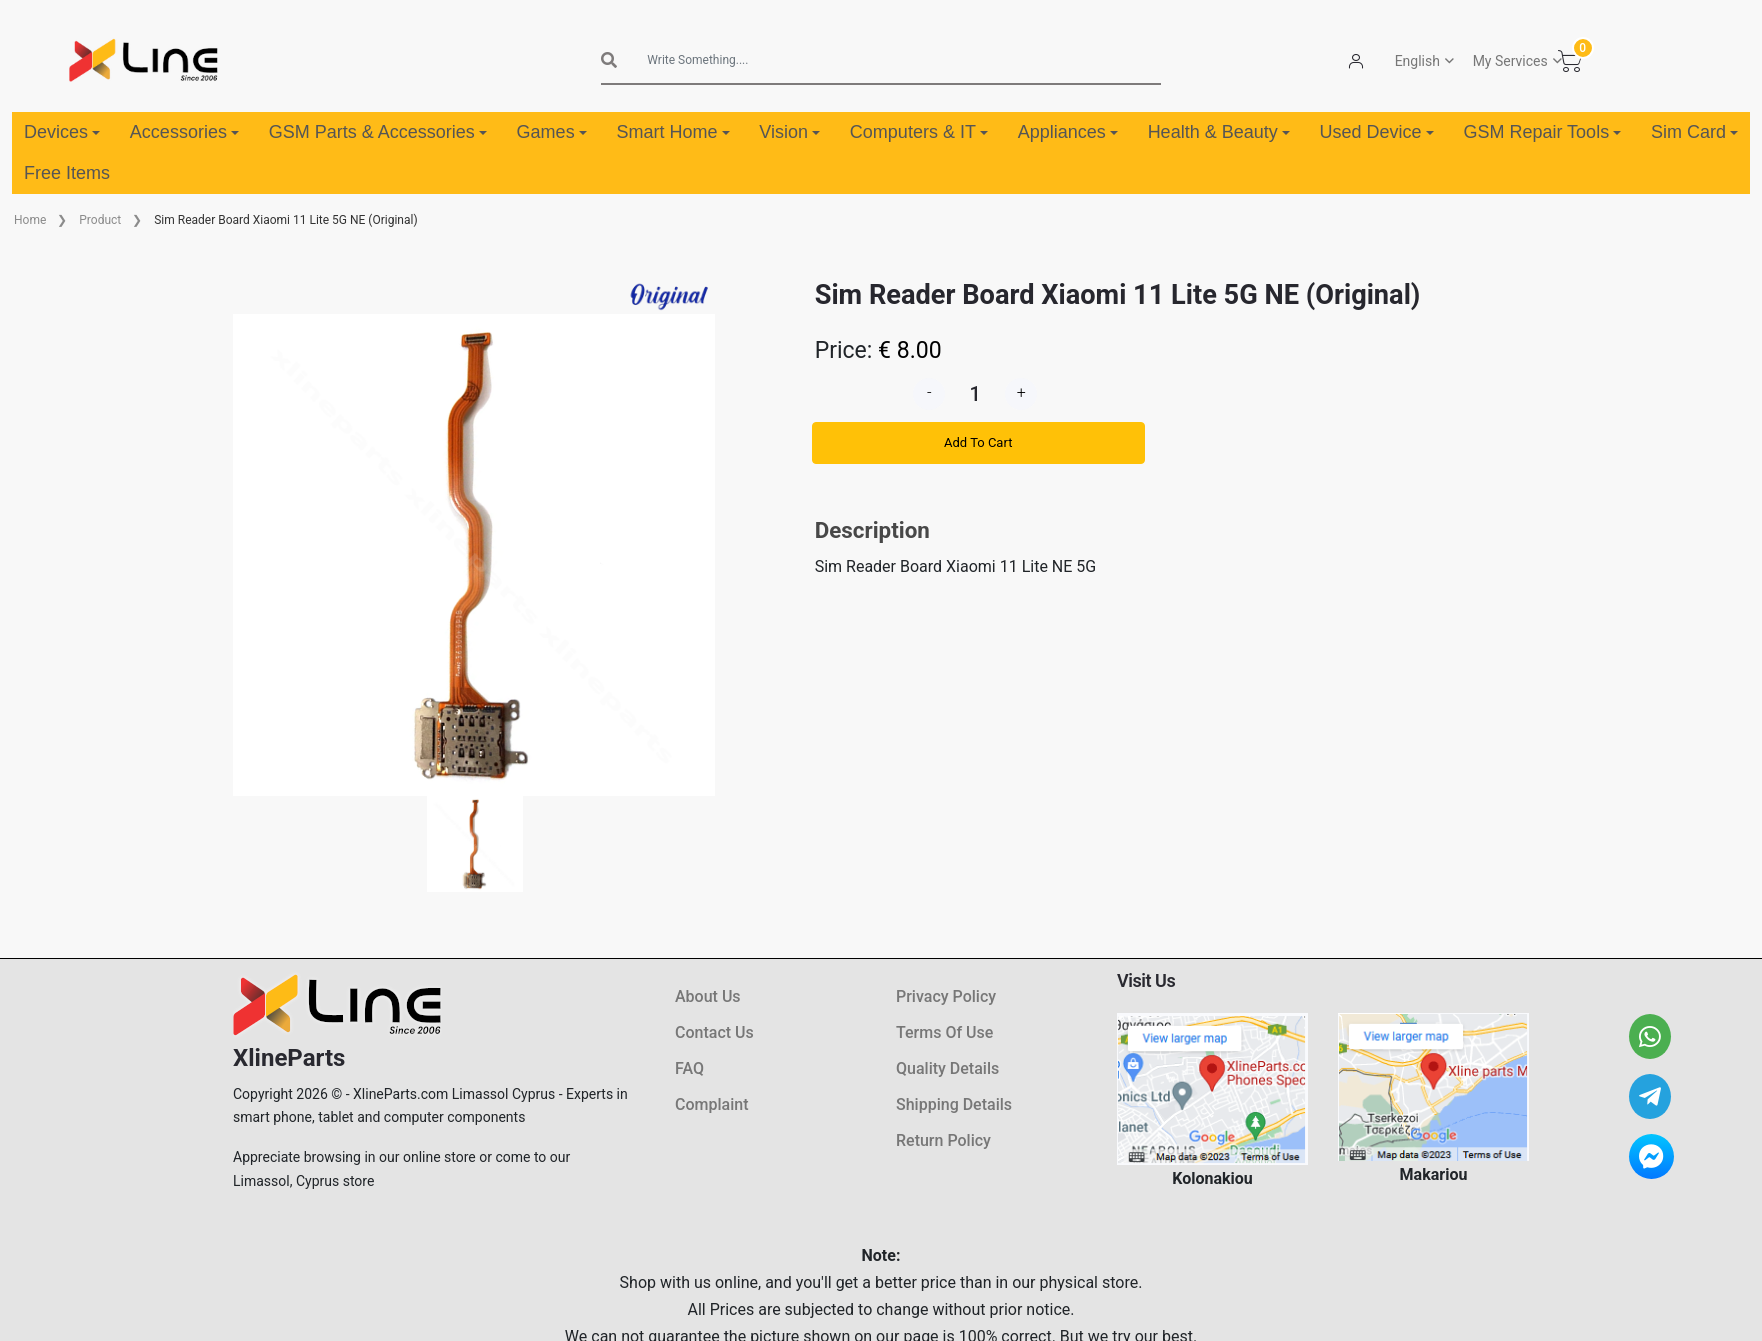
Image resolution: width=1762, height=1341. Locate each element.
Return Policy (943, 1140)
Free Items (67, 173)
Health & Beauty (1219, 132)
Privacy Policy (946, 996)
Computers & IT (919, 132)
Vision (789, 132)
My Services (1510, 61)
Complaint (711, 1104)
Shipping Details (954, 1104)
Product (100, 220)
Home (30, 220)
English (1417, 61)
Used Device (1377, 132)
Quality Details (947, 1068)
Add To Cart (978, 442)
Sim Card (1694, 132)
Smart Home (672, 132)
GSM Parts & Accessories (378, 132)
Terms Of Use (944, 1032)
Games (552, 132)
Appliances (1068, 132)
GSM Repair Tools (1542, 132)
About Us (708, 996)
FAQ (689, 1068)
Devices (62, 132)
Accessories (184, 132)
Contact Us (714, 1032)
